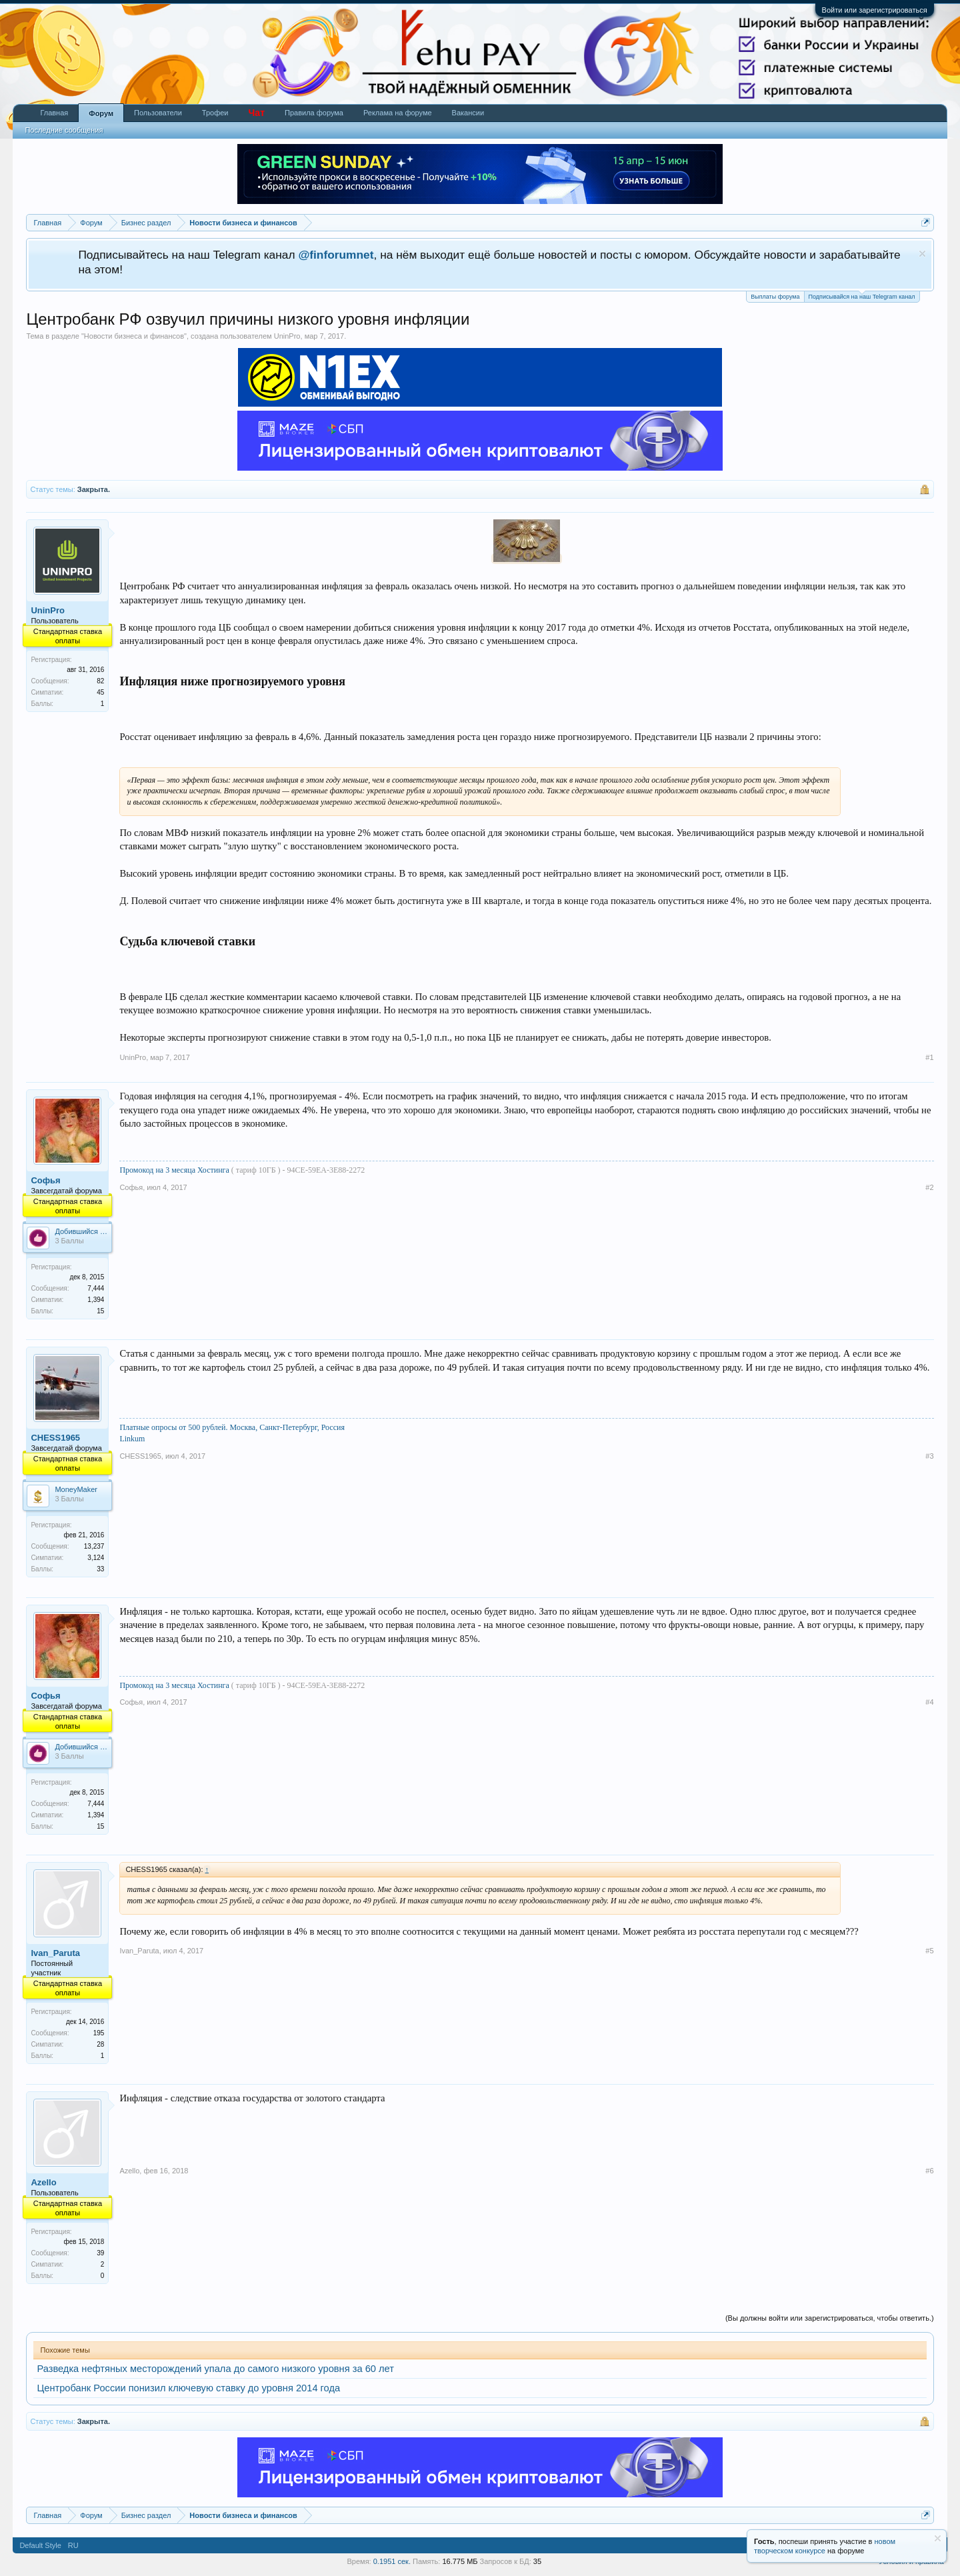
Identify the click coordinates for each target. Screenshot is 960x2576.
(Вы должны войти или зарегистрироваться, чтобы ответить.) (829, 2318)
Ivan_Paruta (55, 1953)
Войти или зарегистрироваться (874, 10)
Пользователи (158, 113)
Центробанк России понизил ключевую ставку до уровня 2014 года (188, 2388)
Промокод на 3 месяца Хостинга (175, 1170)
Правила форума (314, 113)
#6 (929, 2171)
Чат (257, 112)
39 (100, 2253)
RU (73, 2545)
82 (100, 681)
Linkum (132, 1438)
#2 (929, 1187)
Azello (43, 2182)
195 (99, 2033)
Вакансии (468, 113)
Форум (101, 113)
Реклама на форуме (397, 113)
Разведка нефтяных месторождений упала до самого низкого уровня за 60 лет (215, 2368)
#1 (929, 1057)
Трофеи (215, 113)
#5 (929, 1951)
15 (100, 1311)
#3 (929, 1456)
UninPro (287, 336)
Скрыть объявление (922, 254)
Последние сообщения (64, 130)
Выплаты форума (775, 296)
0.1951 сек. (392, 2561)
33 (100, 1569)
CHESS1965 (55, 1438)
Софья (45, 1180)
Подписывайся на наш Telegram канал (862, 295)
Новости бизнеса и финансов (134, 336)
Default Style (40, 2545)
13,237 (94, 1546)
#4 (929, 1702)
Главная (54, 113)
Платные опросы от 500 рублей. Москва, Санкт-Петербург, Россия (232, 1427)
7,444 (95, 1288)
